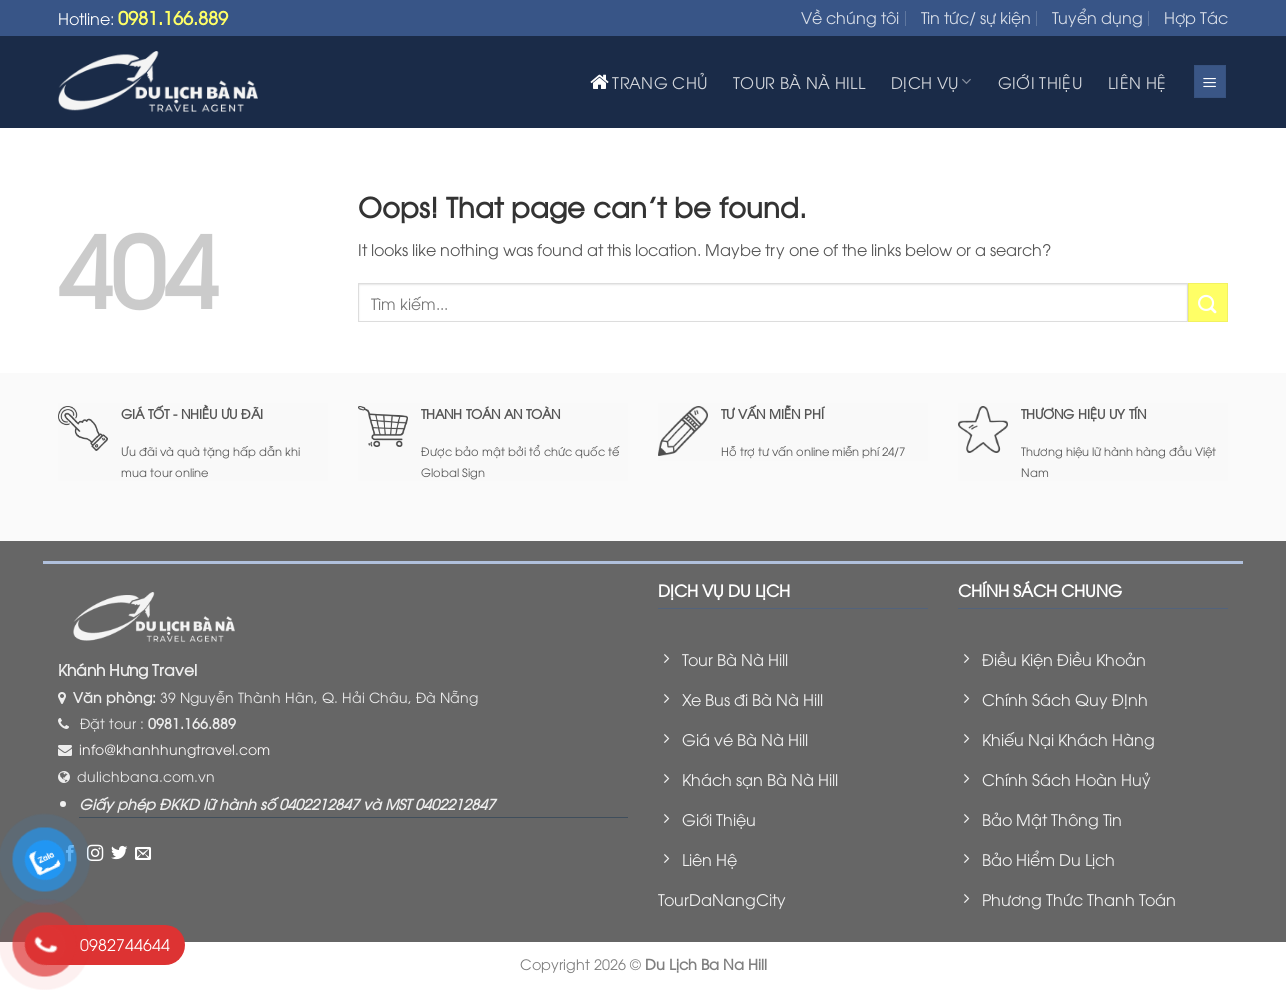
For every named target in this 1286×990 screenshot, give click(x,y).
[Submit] (1208, 302)
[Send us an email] (143, 852)
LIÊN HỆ (1137, 82)
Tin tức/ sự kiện (976, 17)
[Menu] (1210, 81)
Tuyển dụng (1097, 17)
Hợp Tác (1196, 17)
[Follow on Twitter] (119, 852)
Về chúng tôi (850, 17)
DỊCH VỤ (931, 82)
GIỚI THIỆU (1040, 82)
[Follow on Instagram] (95, 852)
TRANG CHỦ (648, 82)
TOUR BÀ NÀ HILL (799, 82)
